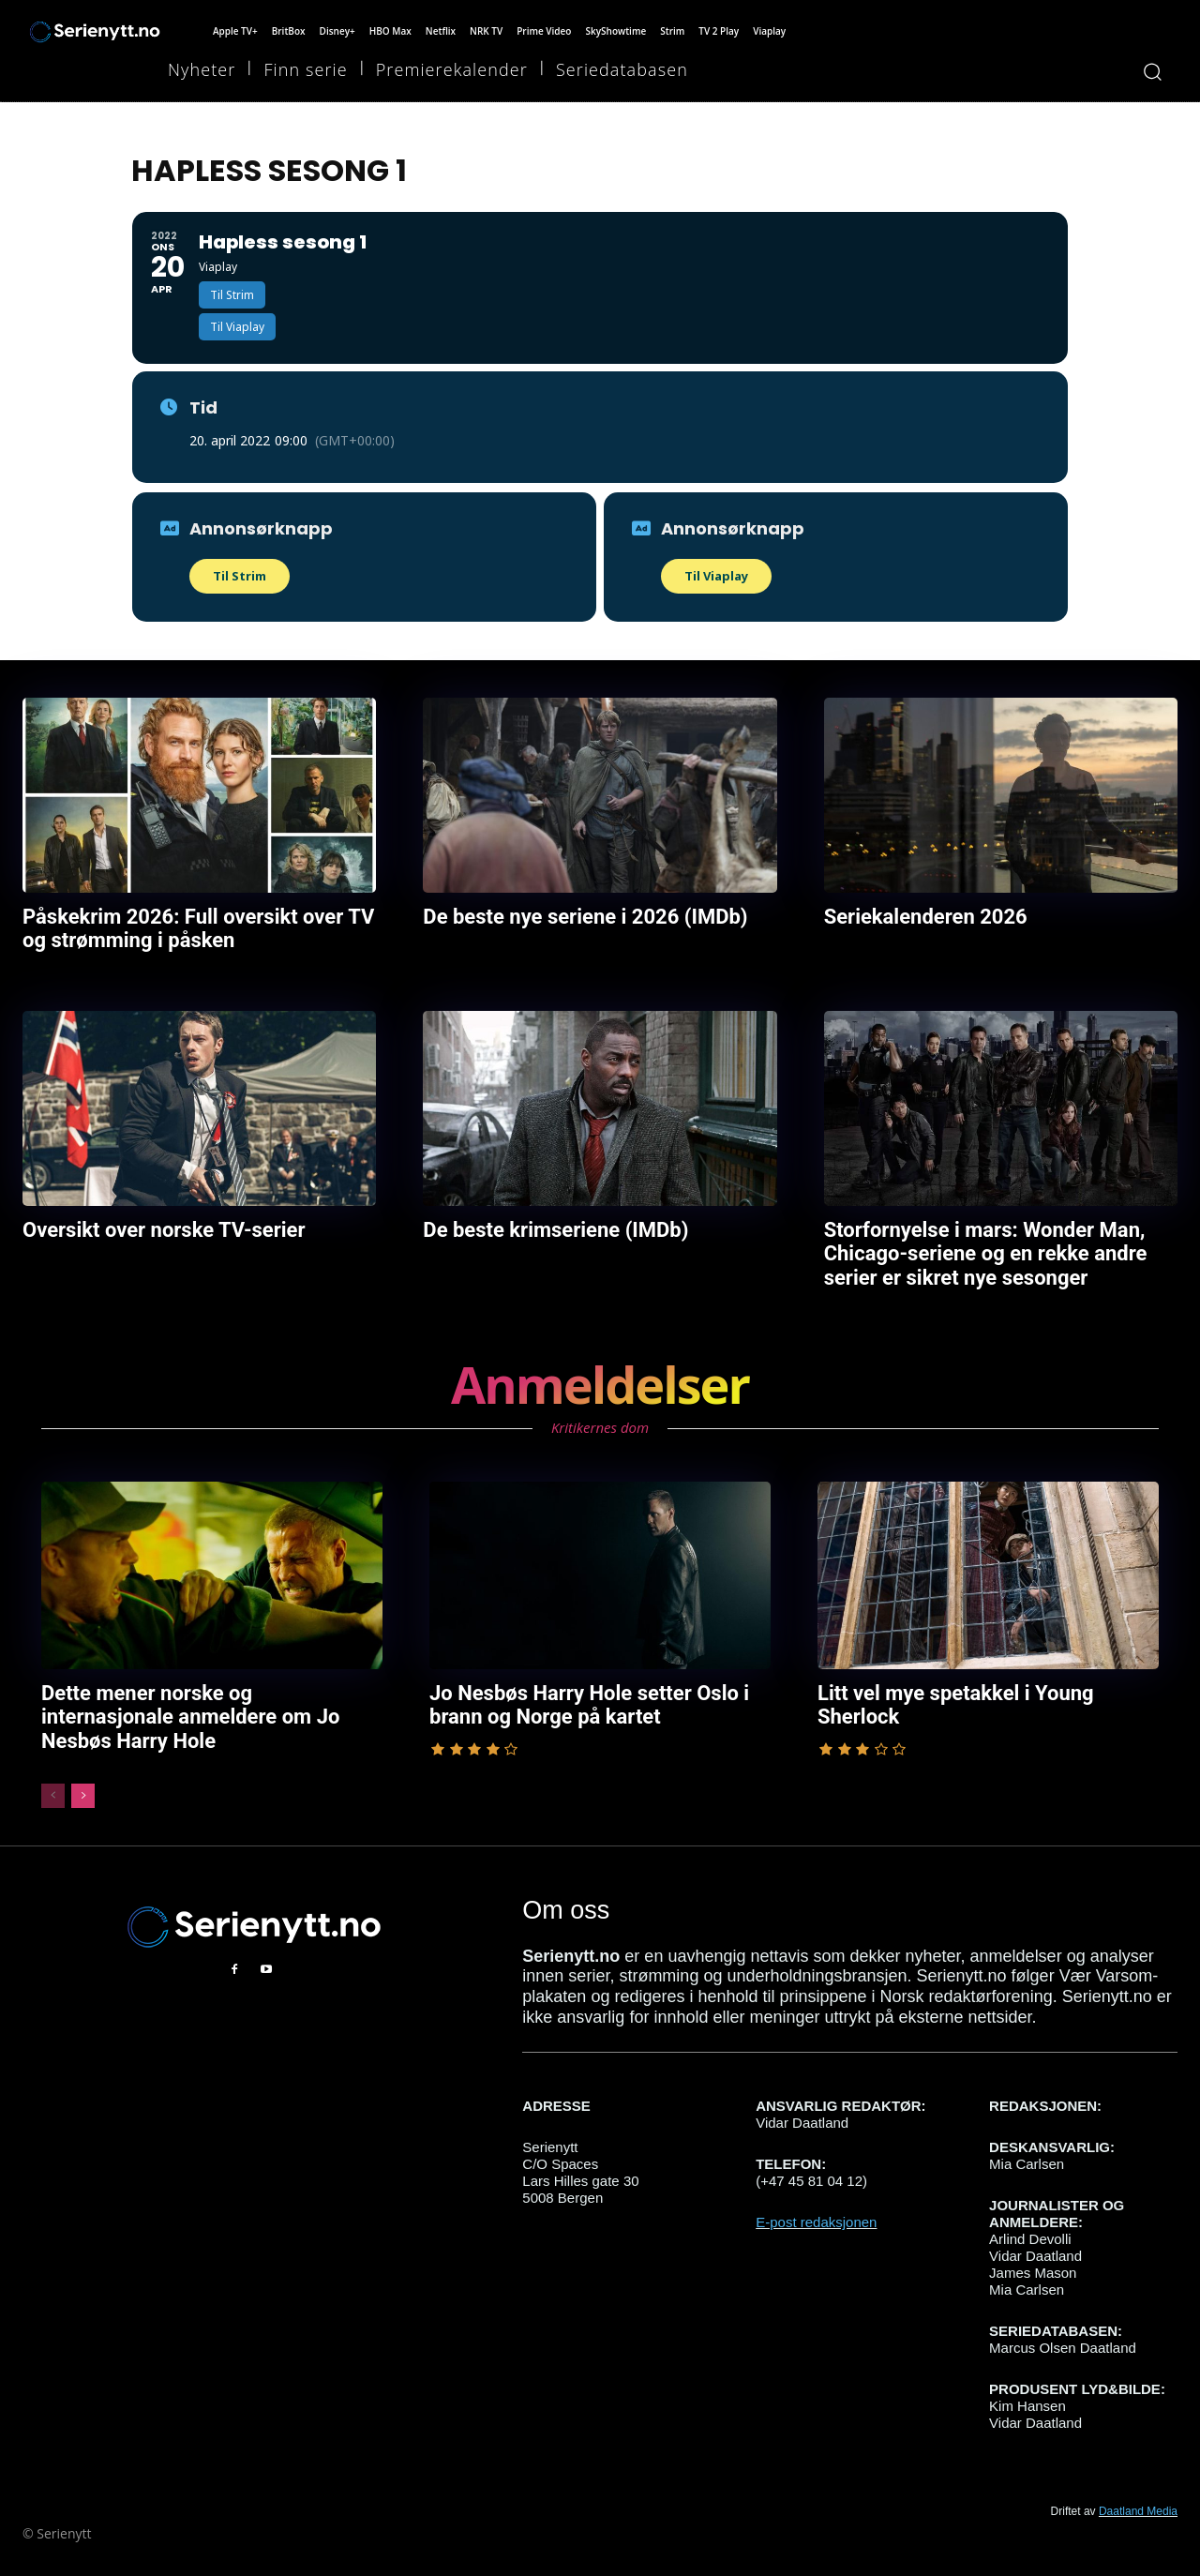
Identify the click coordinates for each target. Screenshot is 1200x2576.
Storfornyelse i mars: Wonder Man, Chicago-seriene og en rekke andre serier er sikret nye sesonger (978, 1250)
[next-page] (83, 1779)
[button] (1152, 72)
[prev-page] (53, 1779)
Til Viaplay (716, 575)
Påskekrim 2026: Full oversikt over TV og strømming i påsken (190, 927)
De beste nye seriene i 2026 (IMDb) (578, 916)
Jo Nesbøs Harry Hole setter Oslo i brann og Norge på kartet (582, 1698)
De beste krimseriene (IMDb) (549, 1227)
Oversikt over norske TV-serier (157, 1227)
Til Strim (239, 575)
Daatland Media (1138, 2495)
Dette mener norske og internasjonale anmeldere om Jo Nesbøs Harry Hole (207, 1698)
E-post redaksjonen (816, 2206)
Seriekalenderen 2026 (921, 916)
